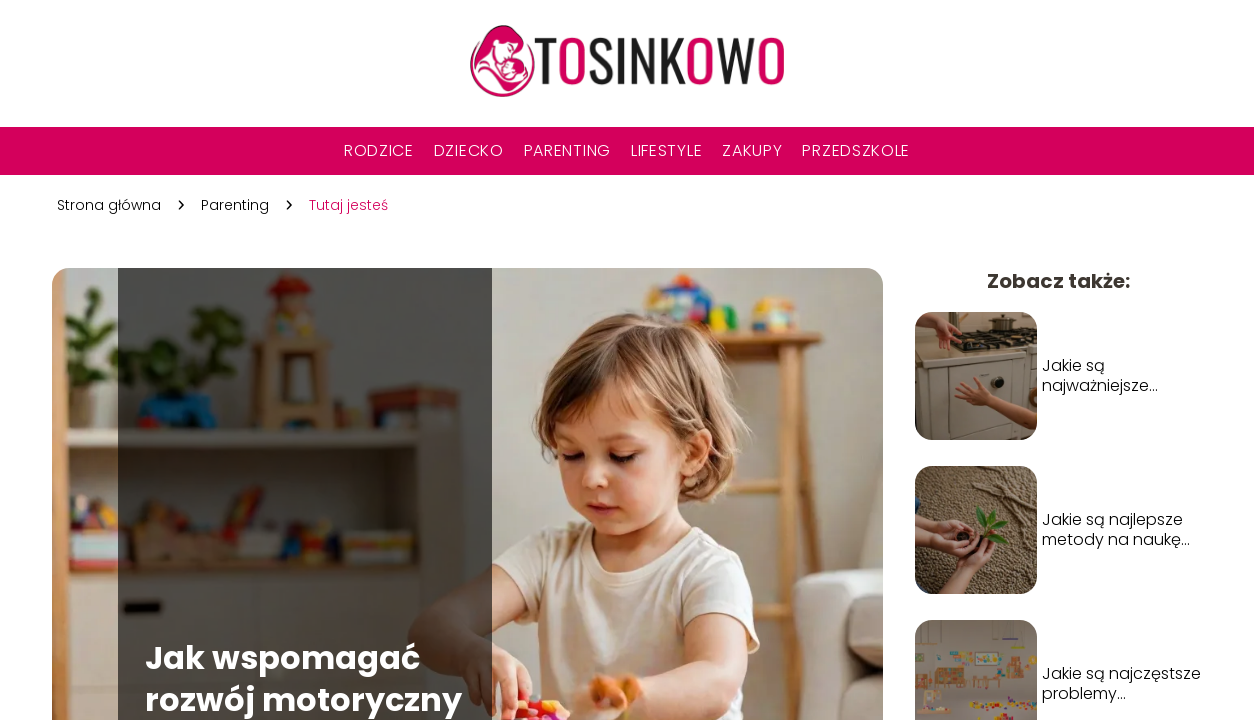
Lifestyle (666, 150)
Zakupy (752, 150)
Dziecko (469, 150)
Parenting (567, 150)
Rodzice (379, 150)
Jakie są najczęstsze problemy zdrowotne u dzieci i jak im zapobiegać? (1121, 685)
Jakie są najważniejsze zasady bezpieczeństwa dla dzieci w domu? (1121, 377)
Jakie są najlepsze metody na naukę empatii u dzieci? (1112, 531)
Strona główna (109, 205)
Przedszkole (856, 150)
